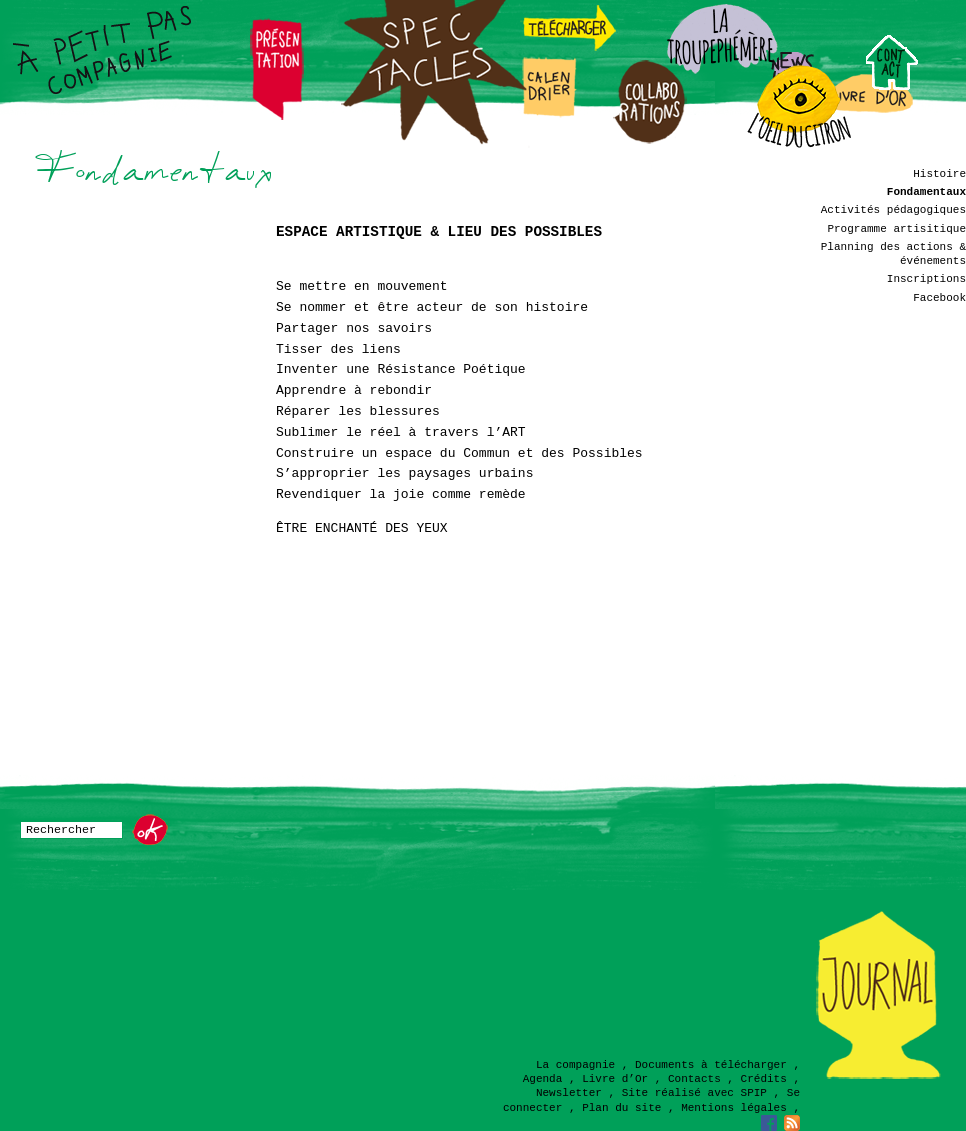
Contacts (694, 1079)
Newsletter (569, 1093)
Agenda (543, 1079)
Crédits (764, 1079)
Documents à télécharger (711, 1065)
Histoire (939, 174)
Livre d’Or (615, 1079)
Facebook (939, 298)
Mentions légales (734, 1108)
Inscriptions (926, 279)
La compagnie (575, 1065)
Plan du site (621, 1108)
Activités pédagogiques (893, 210)
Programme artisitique (896, 229)
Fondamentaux (926, 192)
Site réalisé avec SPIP (694, 1093)
